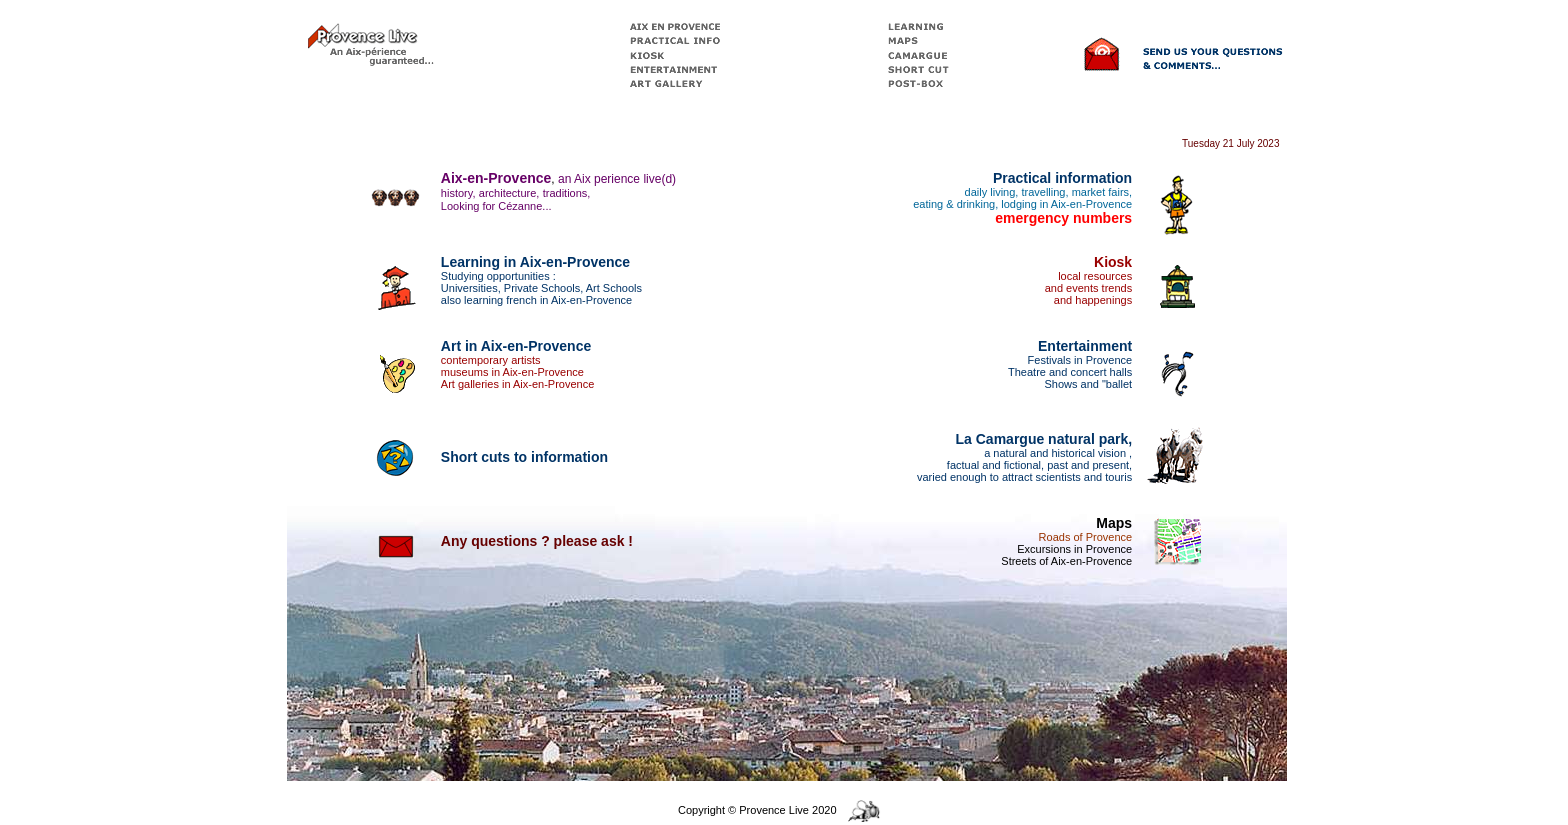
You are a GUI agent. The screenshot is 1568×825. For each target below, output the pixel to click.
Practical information (1062, 178)
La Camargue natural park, (1044, 439)
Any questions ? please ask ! (537, 541)
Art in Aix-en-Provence (516, 346)
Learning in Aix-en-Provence (535, 262)
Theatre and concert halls (1070, 372)
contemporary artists (491, 360)
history (457, 193)
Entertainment (1085, 346)
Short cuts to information (524, 457)
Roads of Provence (1086, 537)
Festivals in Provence (1080, 360)
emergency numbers (1063, 218)
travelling (1043, 192)
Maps (1114, 523)
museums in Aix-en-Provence (512, 372)
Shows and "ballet (1088, 384)
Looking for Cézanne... (496, 206)
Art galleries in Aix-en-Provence (517, 384)
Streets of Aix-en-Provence (1066, 561)
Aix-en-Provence (496, 178)
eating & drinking (954, 204)
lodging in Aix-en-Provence (1066, 204)
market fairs (1100, 192)
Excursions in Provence (1074, 549)
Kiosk (1113, 262)
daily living (990, 192)
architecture (507, 193)
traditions (565, 193)
